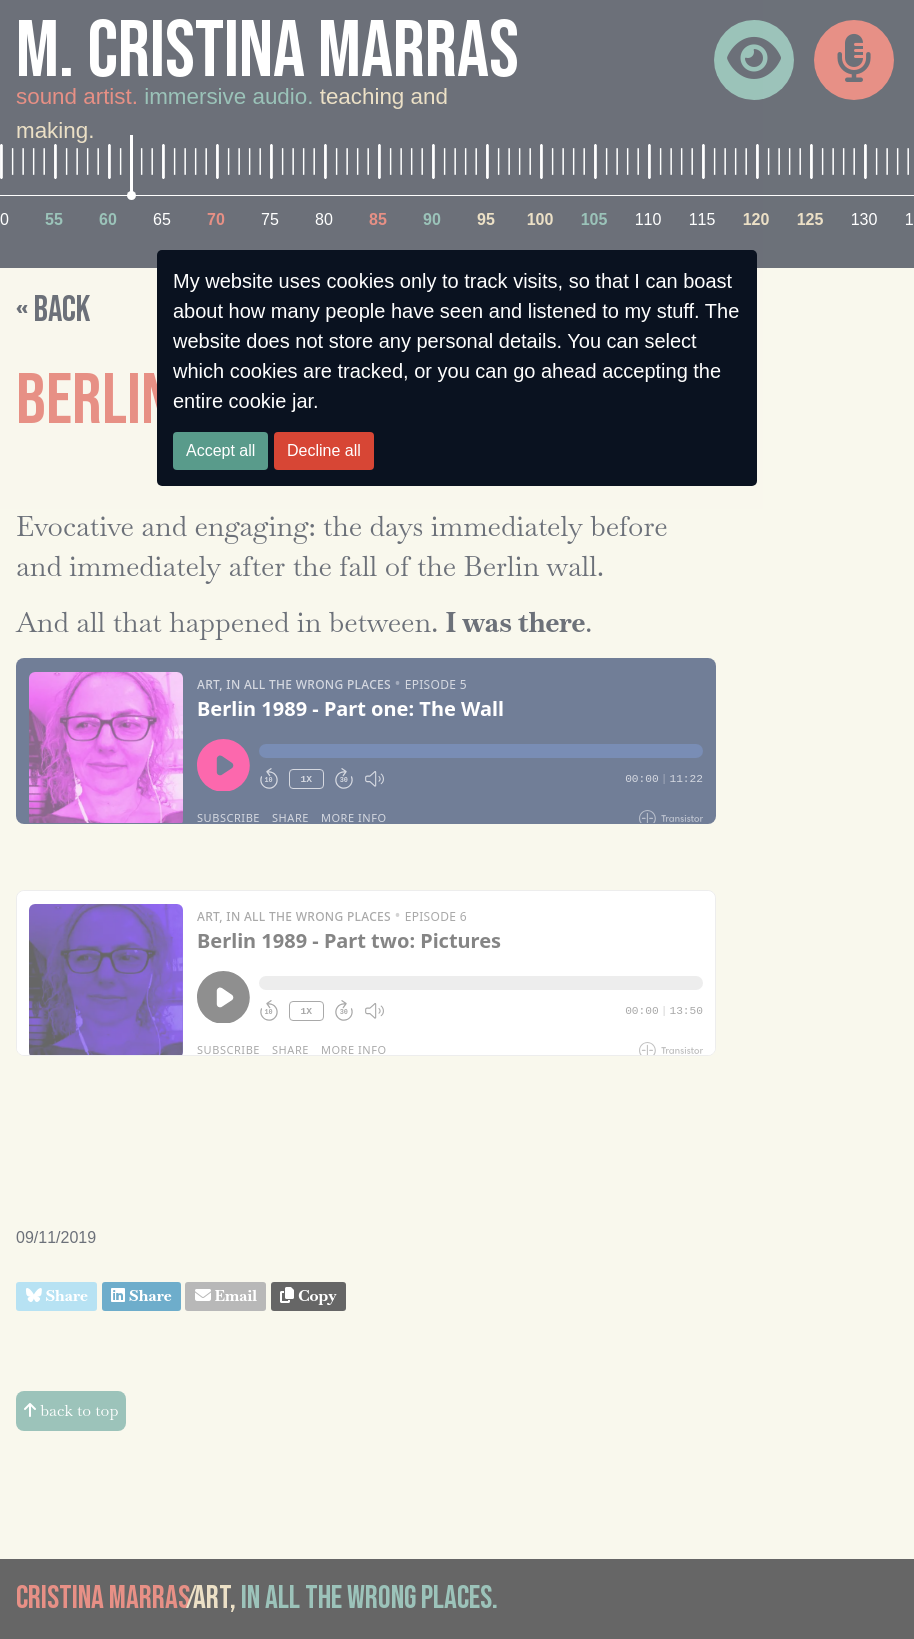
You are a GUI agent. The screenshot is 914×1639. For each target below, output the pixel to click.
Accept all (220, 450)
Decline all (324, 450)
